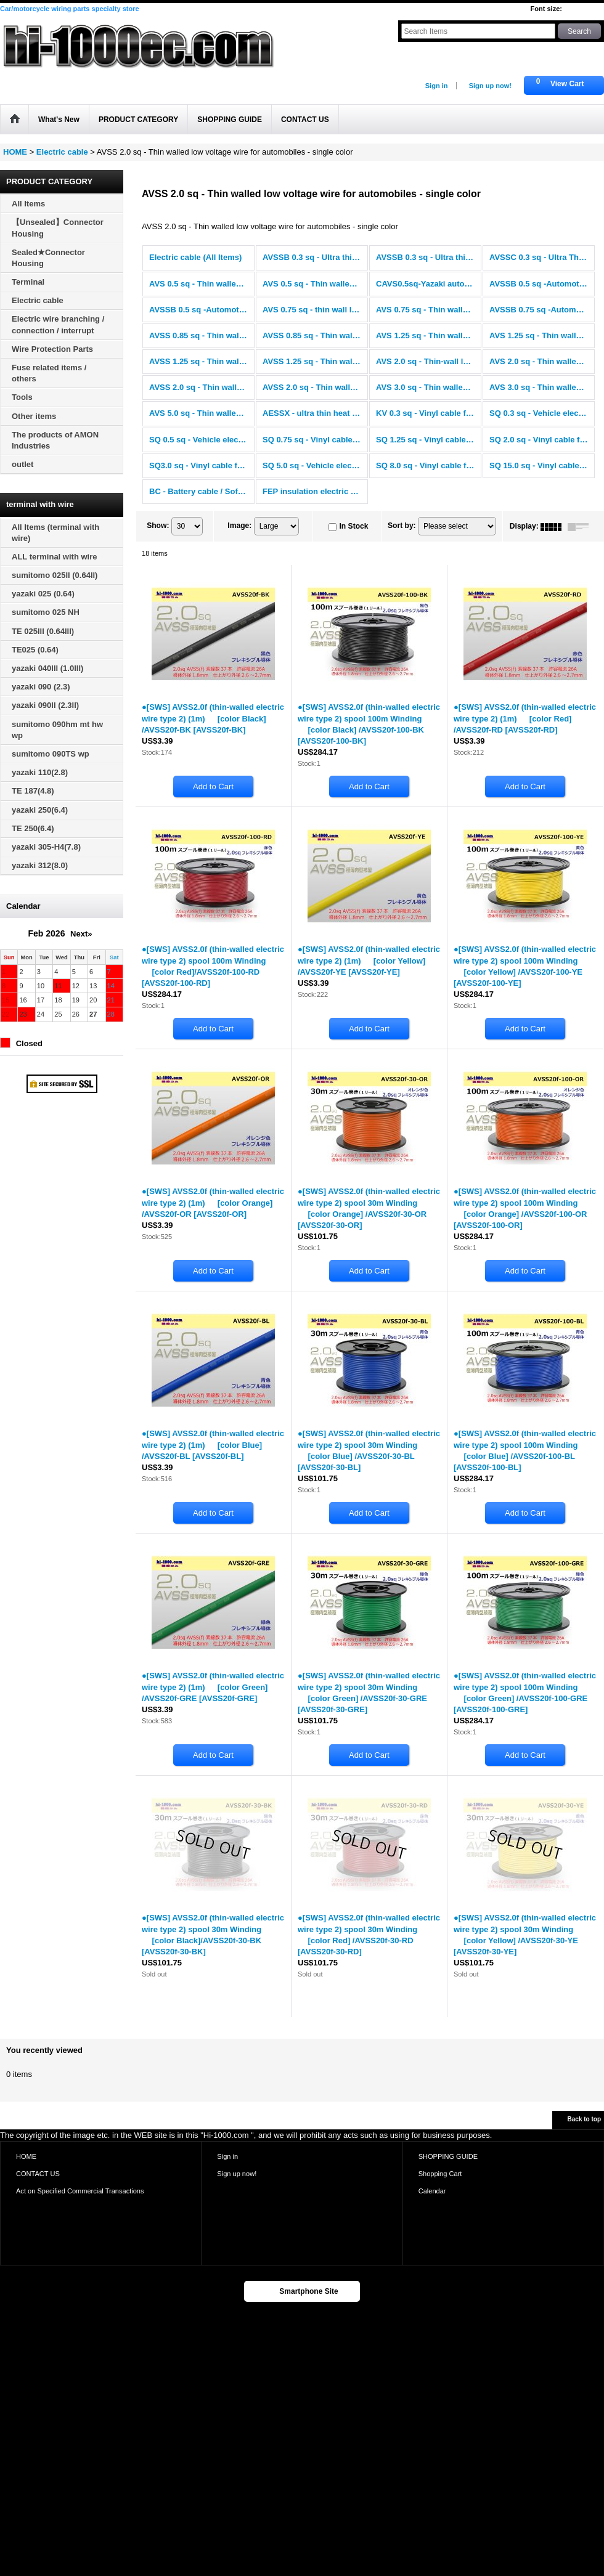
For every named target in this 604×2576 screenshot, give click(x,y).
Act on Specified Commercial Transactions (80, 2191)
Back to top (584, 2119)
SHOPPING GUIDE (448, 2156)
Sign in (436, 85)
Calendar (432, 2191)
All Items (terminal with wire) (55, 532)
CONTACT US (38, 2173)
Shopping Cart (440, 2173)
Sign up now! (490, 85)
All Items (28, 203)
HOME (26, 2156)
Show (158, 525)
